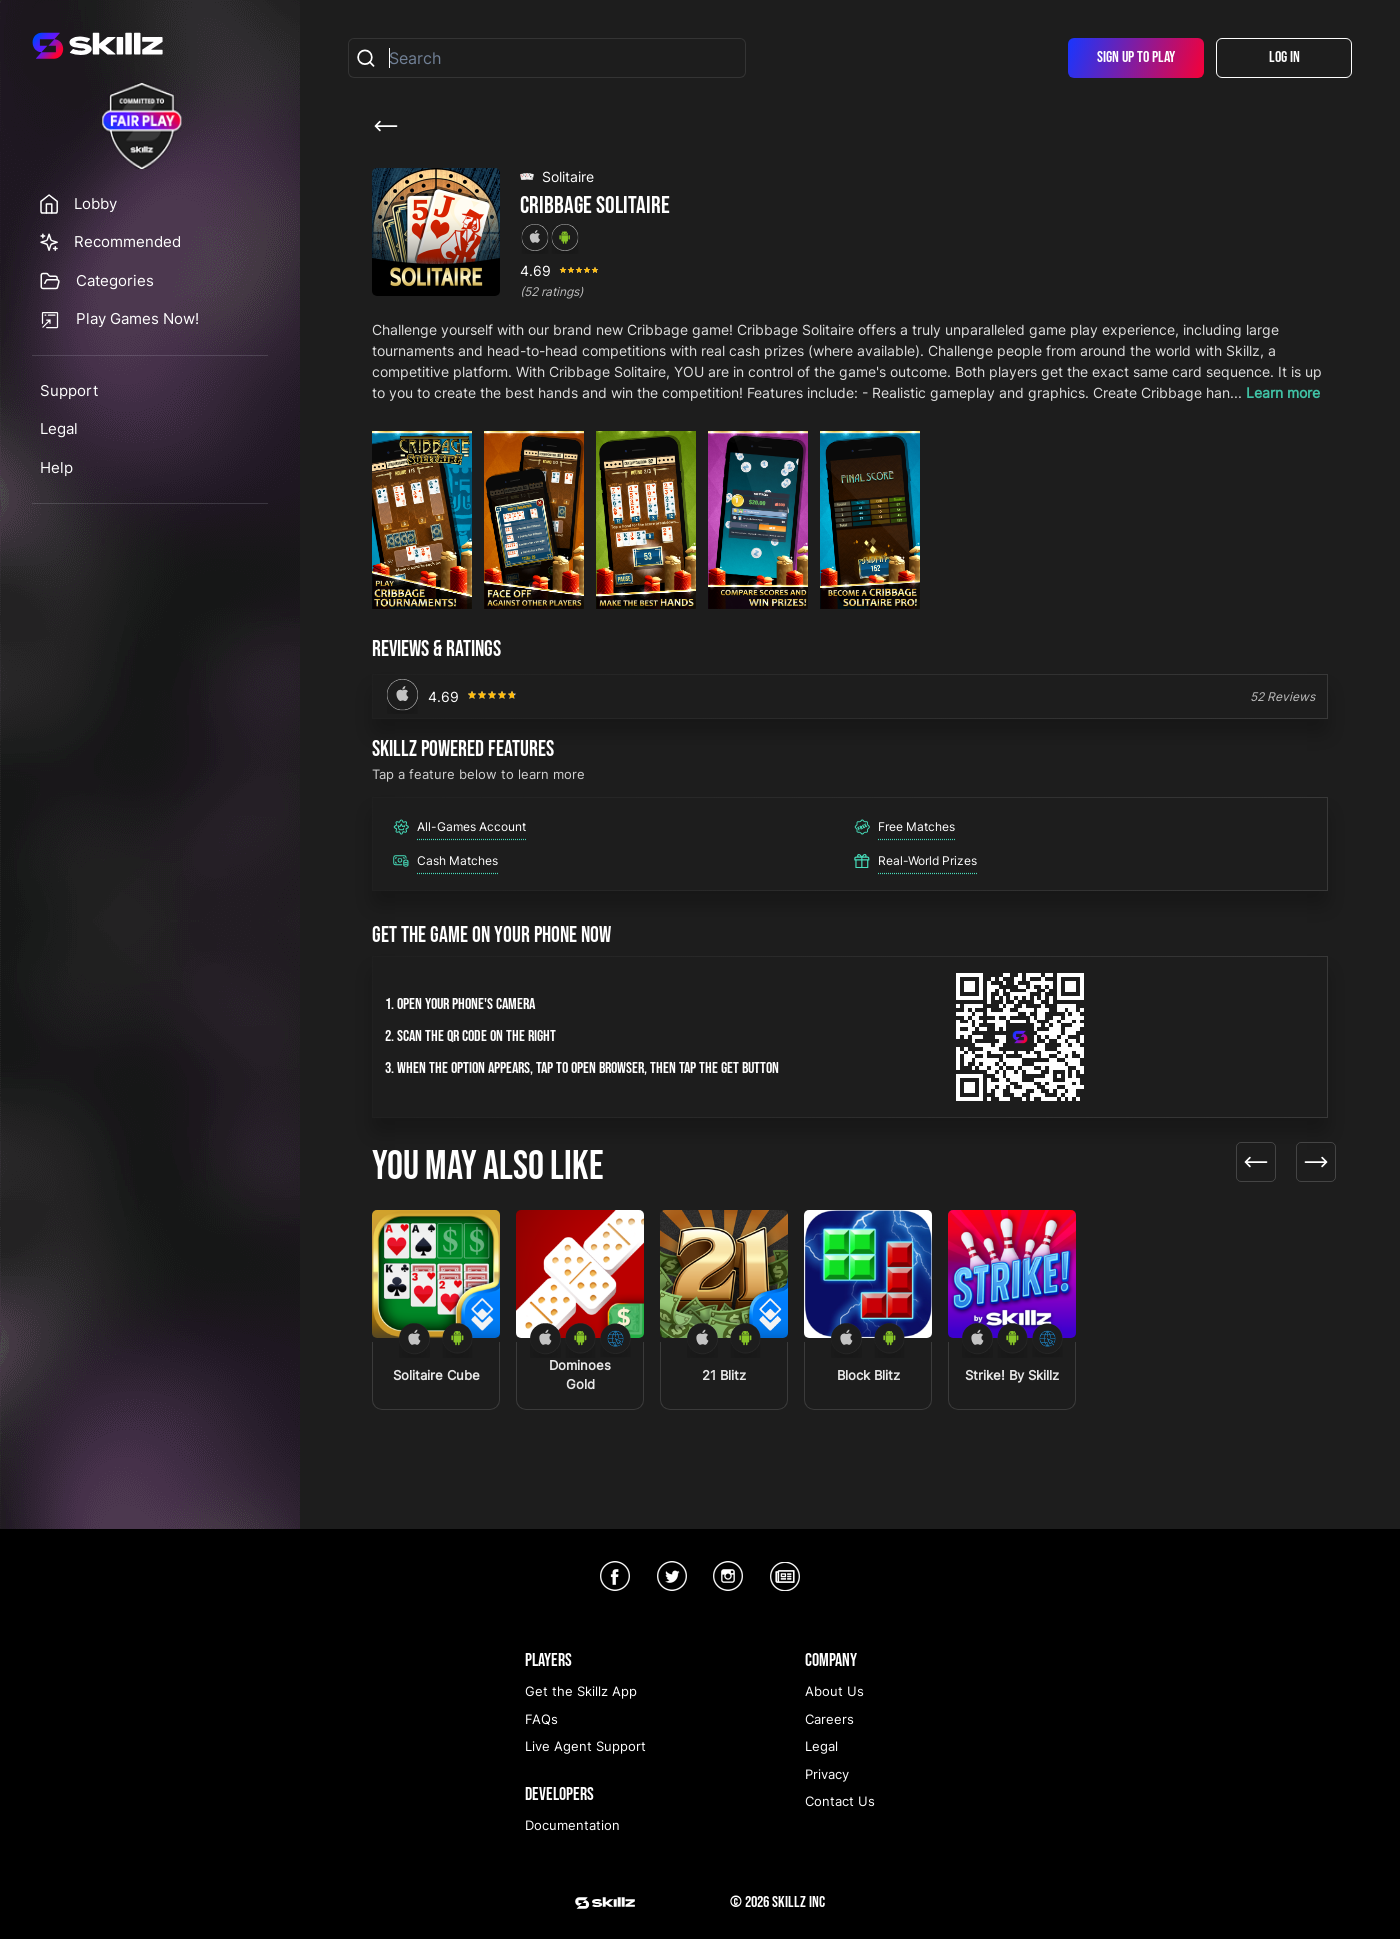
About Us (834, 1691)
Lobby (95, 203)
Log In (1284, 57)
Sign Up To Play (1136, 57)
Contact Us (840, 1801)
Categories (115, 280)
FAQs (541, 1719)
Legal (59, 428)
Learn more (1283, 392)
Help (56, 467)
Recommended (127, 241)
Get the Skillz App (581, 1691)
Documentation (572, 1825)
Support (69, 390)
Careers (829, 1719)
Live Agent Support (585, 1746)
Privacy (827, 1774)
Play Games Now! (137, 318)
